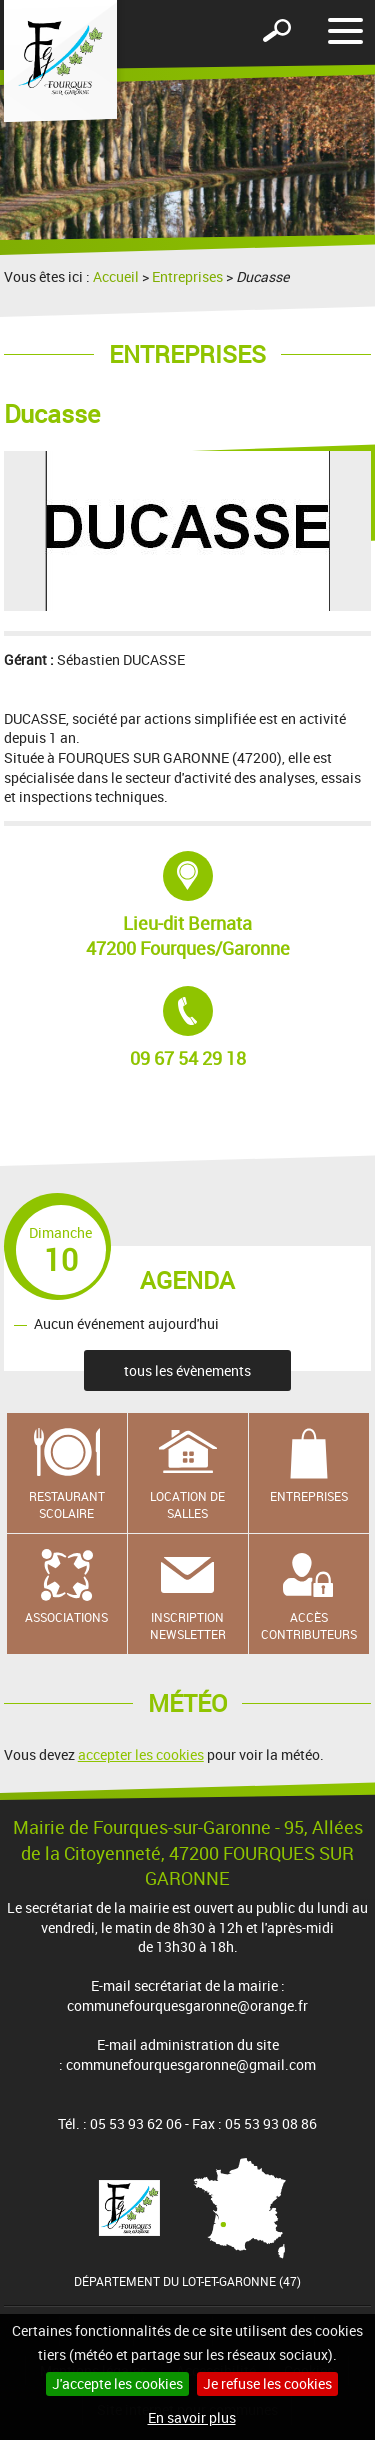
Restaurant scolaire (67, 1504)
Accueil (116, 276)
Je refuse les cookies (267, 2383)
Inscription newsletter (188, 1625)
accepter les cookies (141, 1754)
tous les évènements (187, 1370)
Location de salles (187, 1504)
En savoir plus (192, 2417)
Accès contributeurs (309, 1625)
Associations (66, 1617)
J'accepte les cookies (117, 2383)
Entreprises (187, 276)
